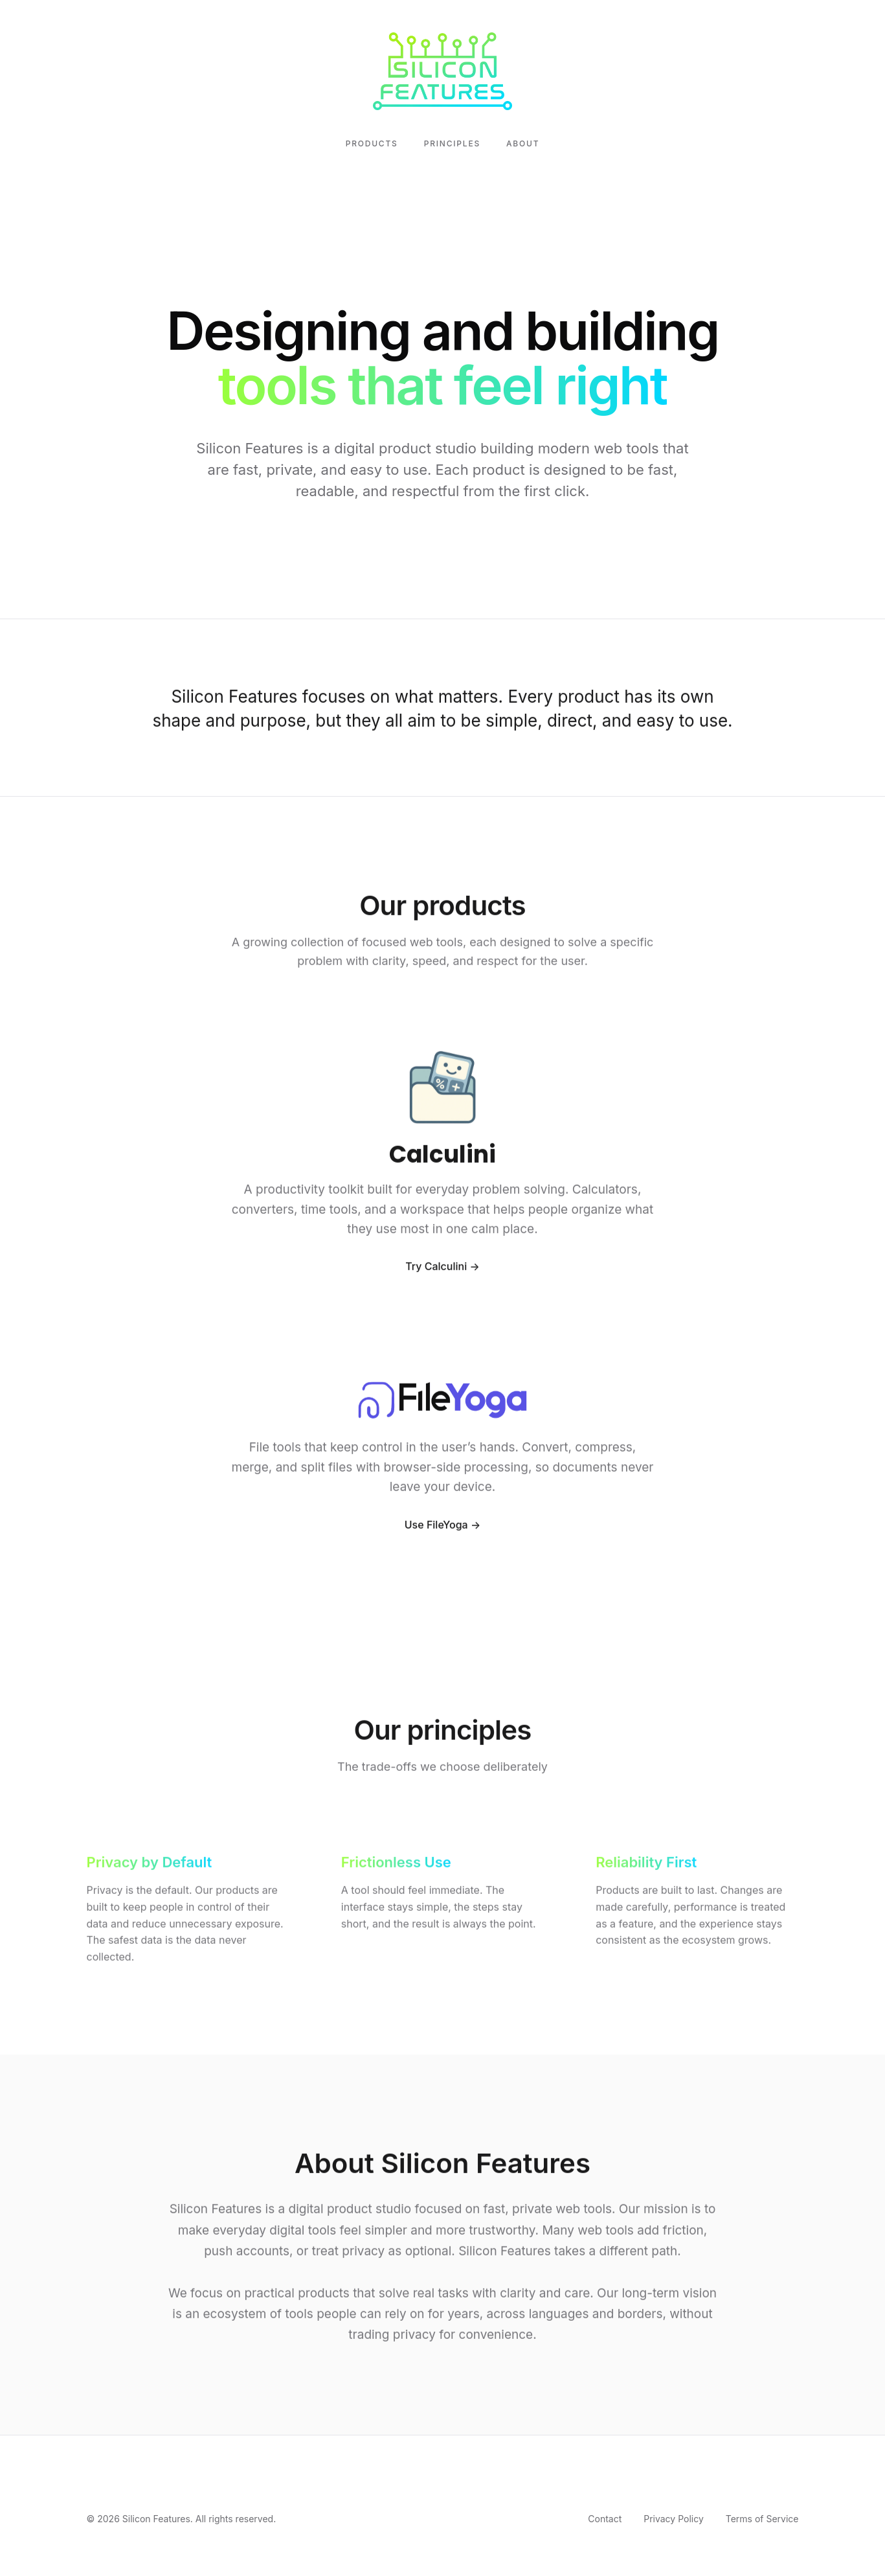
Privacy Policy (674, 2518)
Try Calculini (436, 1270)
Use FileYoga (436, 1528)
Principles (452, 143)
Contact (605, 2518)
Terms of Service (762, 2518)
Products (372, 143)
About (522, 143)
